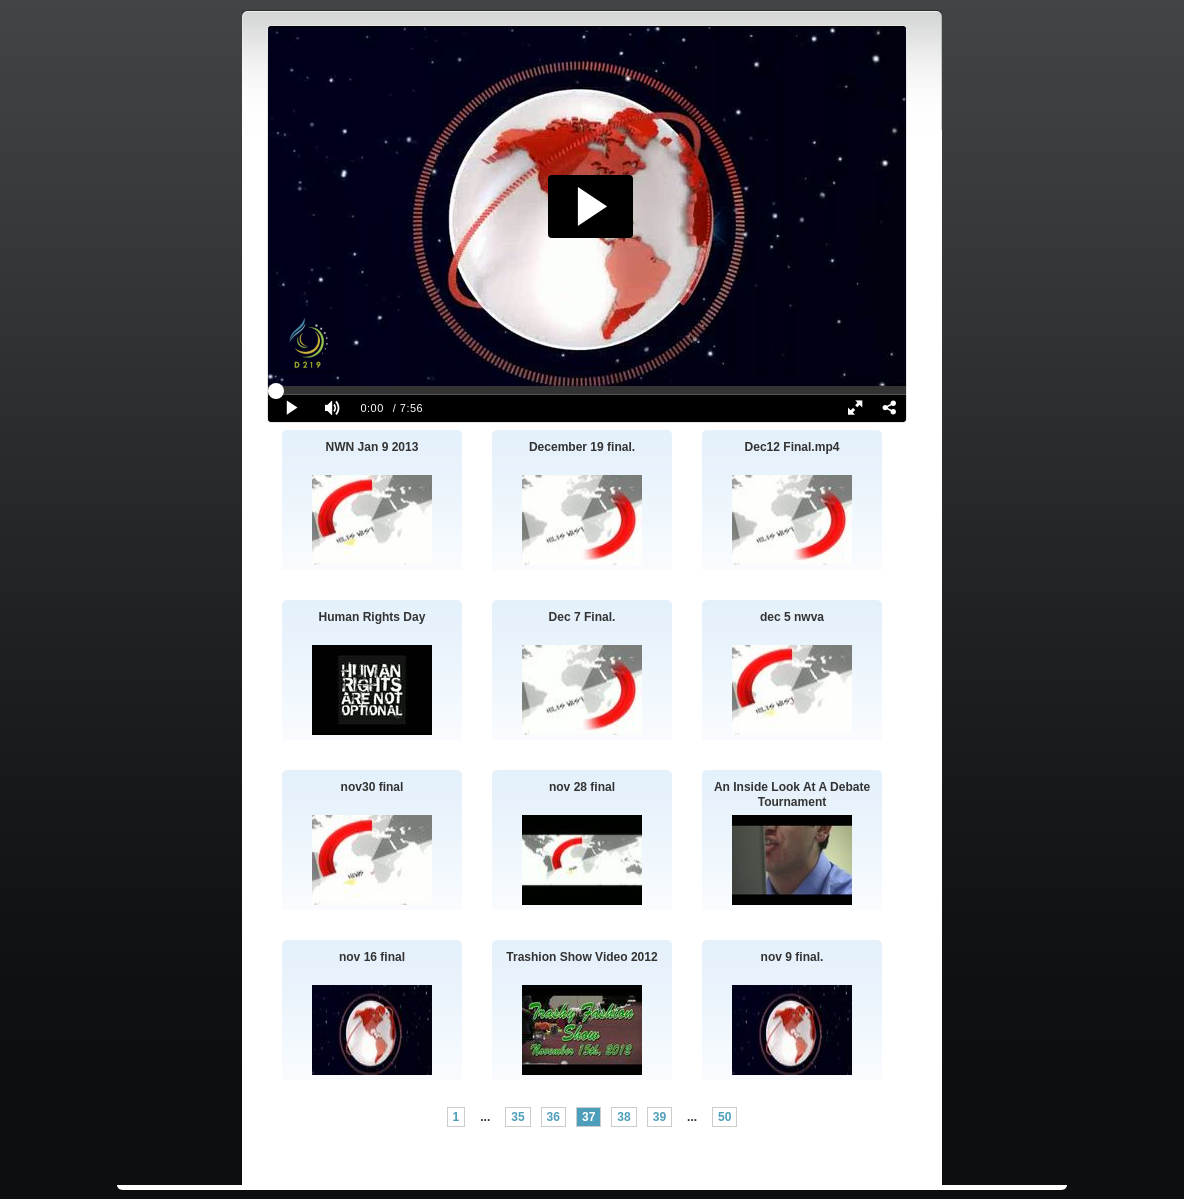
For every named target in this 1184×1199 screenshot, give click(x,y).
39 (659, 1117)
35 (517, 1117)
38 (623, 1117)
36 (553, 1117)
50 (724, 1117)
